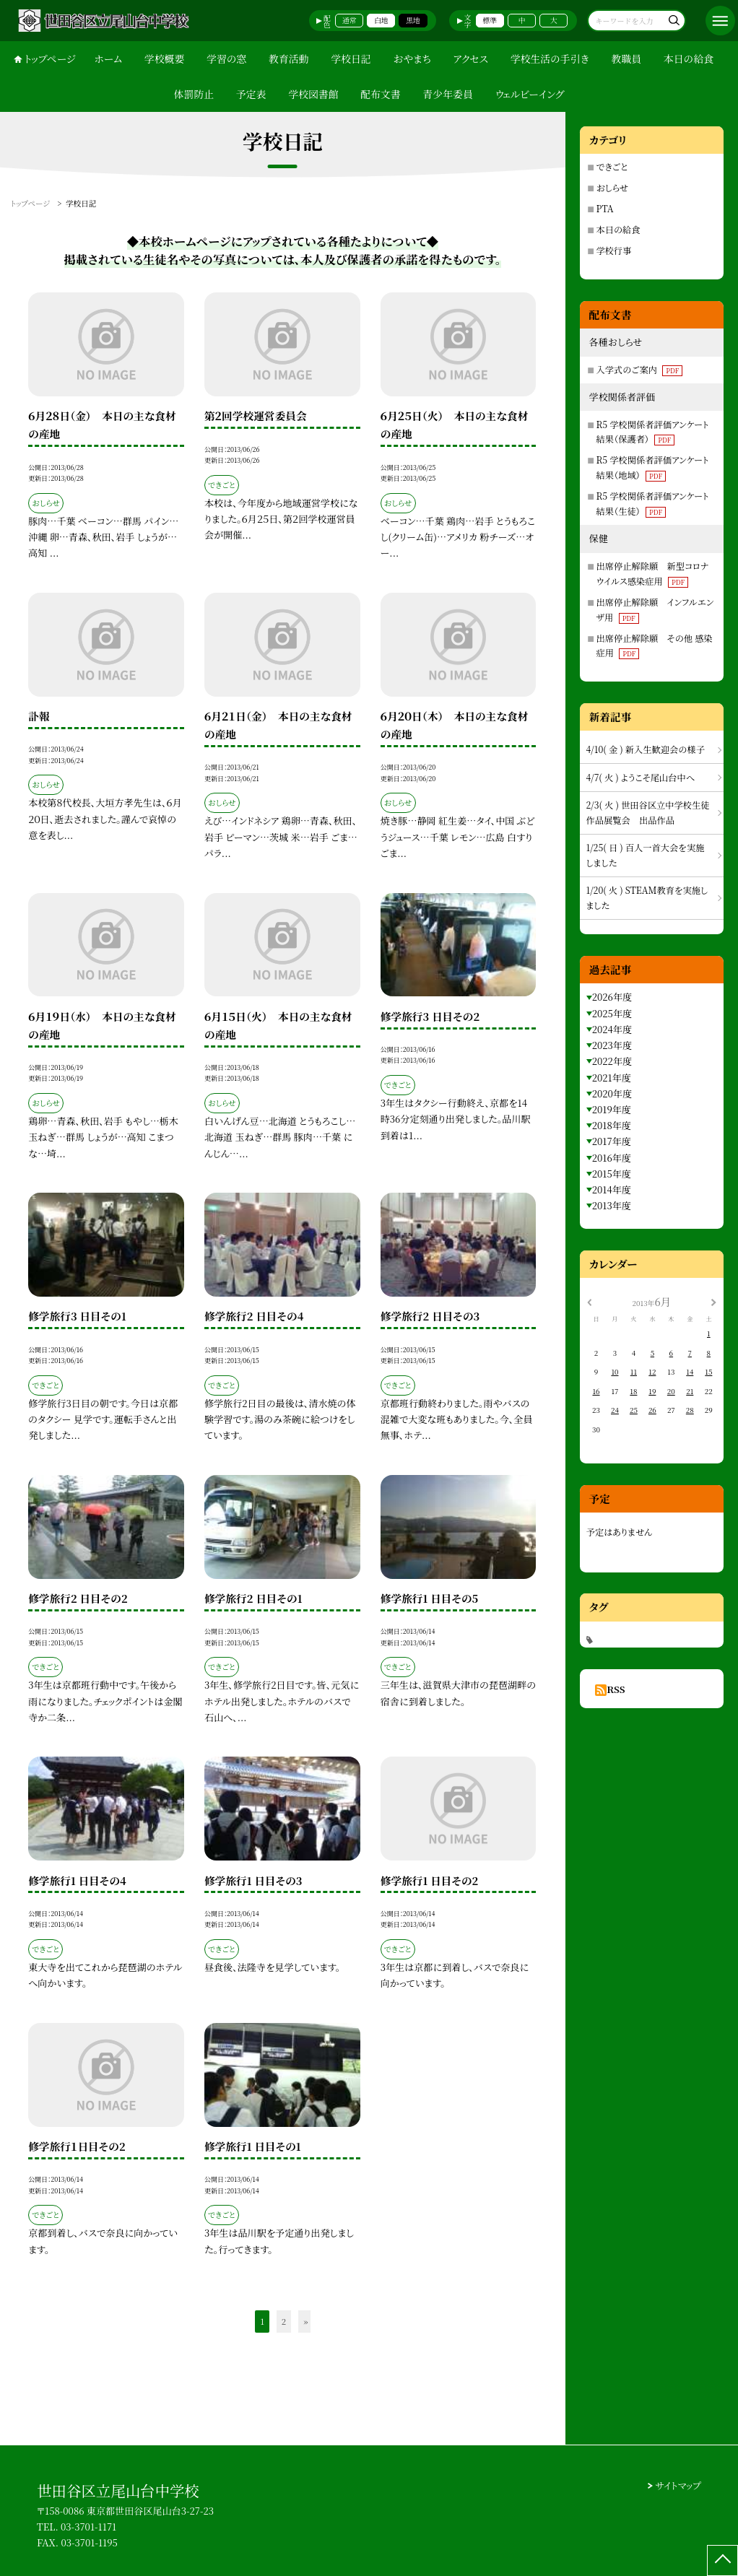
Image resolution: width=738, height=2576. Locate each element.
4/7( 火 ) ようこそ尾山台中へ (640, 777)
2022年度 (612, 1061)
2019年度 (611, 1109)
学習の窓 (226, 58)
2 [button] (284, 2321)
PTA (605, 208)
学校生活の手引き (550, 58)
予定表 (251, 94)
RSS (616, 1689)
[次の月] (713, 1302)
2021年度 (611, 1077)
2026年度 (612, 997)
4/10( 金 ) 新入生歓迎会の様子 (645, 749)
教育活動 (289, 58)
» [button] (305, 2321)
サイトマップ (678, 2485)
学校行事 (614, 250)
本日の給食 (688, 58)
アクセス (470, 58)
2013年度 (611, 1205)
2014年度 (611, 1189)
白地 (381, 20)
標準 (490, 20)
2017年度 (611, 1141)
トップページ (50, 58)
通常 (349, 20)
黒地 (413, 20)
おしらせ (612, 187)
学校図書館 (313, 94)
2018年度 (611, 1125)
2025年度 (612, 1013)
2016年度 (611, 1158)
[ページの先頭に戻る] (722, 2560)
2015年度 (611, 1173)
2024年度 (612, 1029)
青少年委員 (447, 94)
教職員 (626, 58)
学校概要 (164, 58)
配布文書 (380, 94)
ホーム (108, 58)
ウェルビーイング (529, 94)
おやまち (411, 58)
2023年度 (612, 1045)
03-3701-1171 (88, 2526)
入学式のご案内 (639, 369)
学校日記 (351, 58)
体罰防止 (194, 94)
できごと (612, 166)
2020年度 (612, 1093)
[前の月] (589, 1302)
